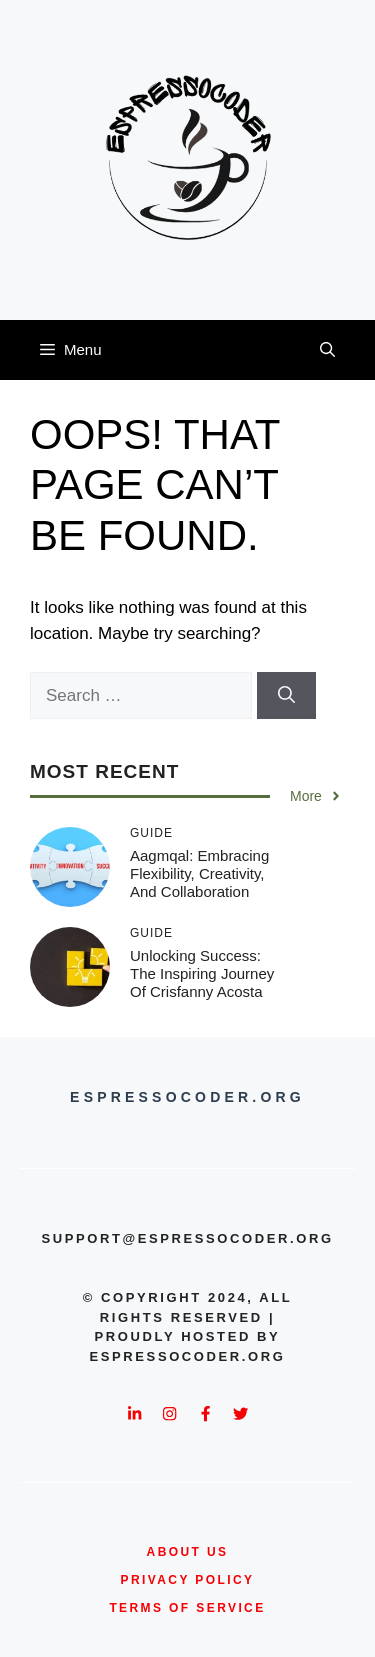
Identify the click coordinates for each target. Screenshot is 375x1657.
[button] (327, 350)
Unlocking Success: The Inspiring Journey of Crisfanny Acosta (202, 973)
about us (188, 1552)
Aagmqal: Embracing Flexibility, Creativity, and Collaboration (199, 873)
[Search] (286, 696)
